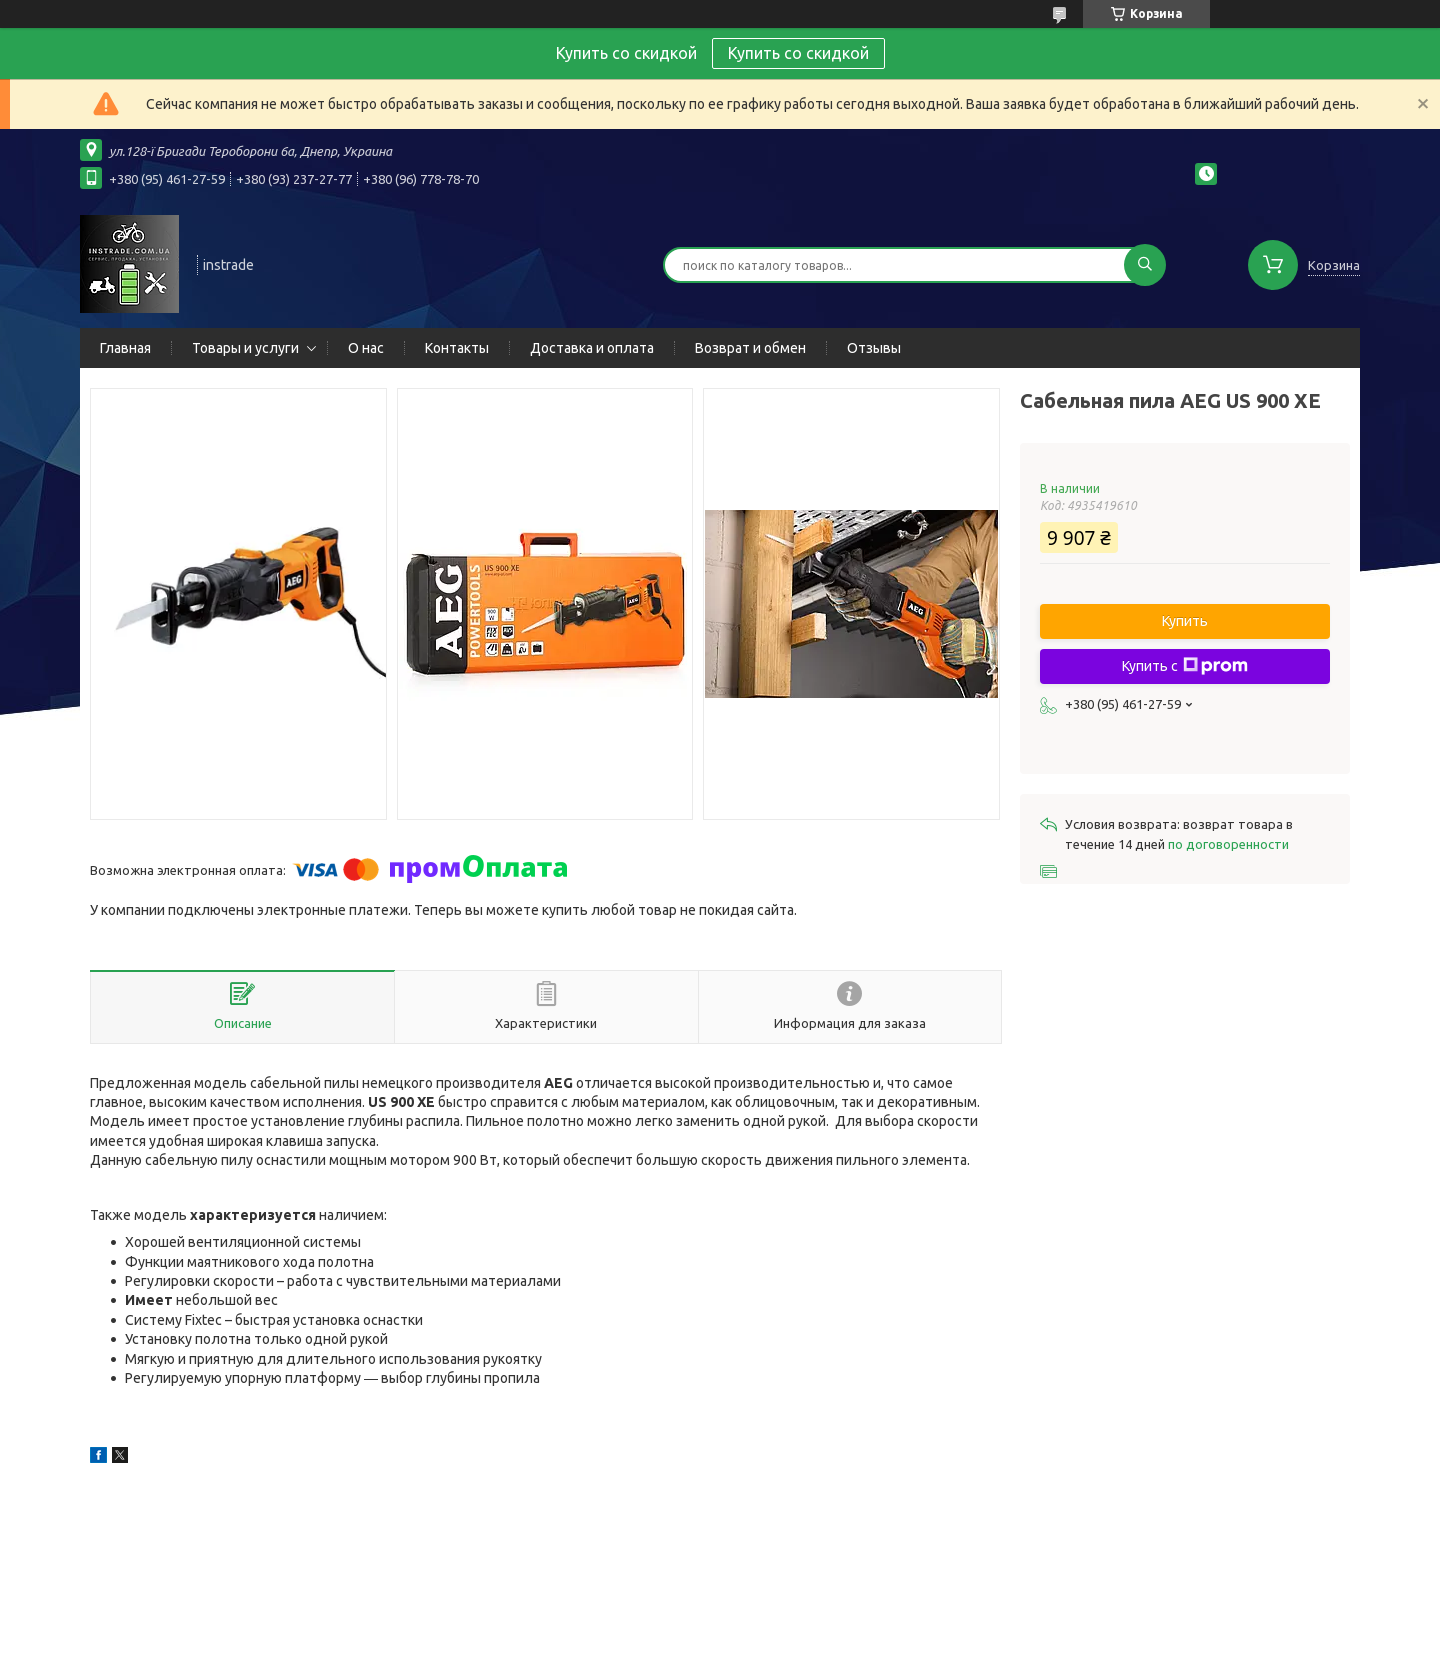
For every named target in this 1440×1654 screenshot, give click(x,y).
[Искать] (1145, 265)
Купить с (1185, 666)
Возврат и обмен (750, 348)
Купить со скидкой (798, 53)
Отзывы (874, 348)
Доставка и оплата (592, 348)
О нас (366, 348)
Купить (1185, 621)
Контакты (457, 348)
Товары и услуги (245, 348)
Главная (125, 348)
